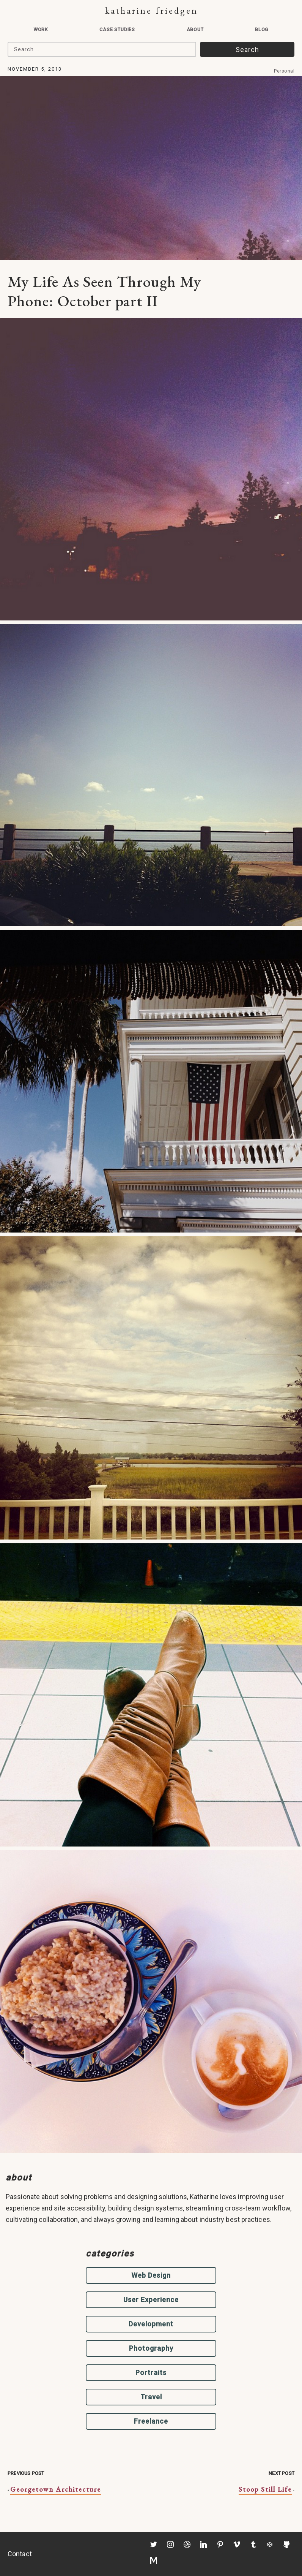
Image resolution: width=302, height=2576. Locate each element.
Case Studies (117, 29)
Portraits (151, 2373)
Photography (151, 2348)
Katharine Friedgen (151, 10)
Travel (151, 2397)
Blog (262, 29)
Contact (20, 2554)
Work (40, 29)
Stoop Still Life (265, 2489)
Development (151, 2324)
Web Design (151, 2275)
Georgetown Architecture (55, 2489)
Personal (284, 71)
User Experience (151, 2300)
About (195, 29)
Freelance (151, 2421)
